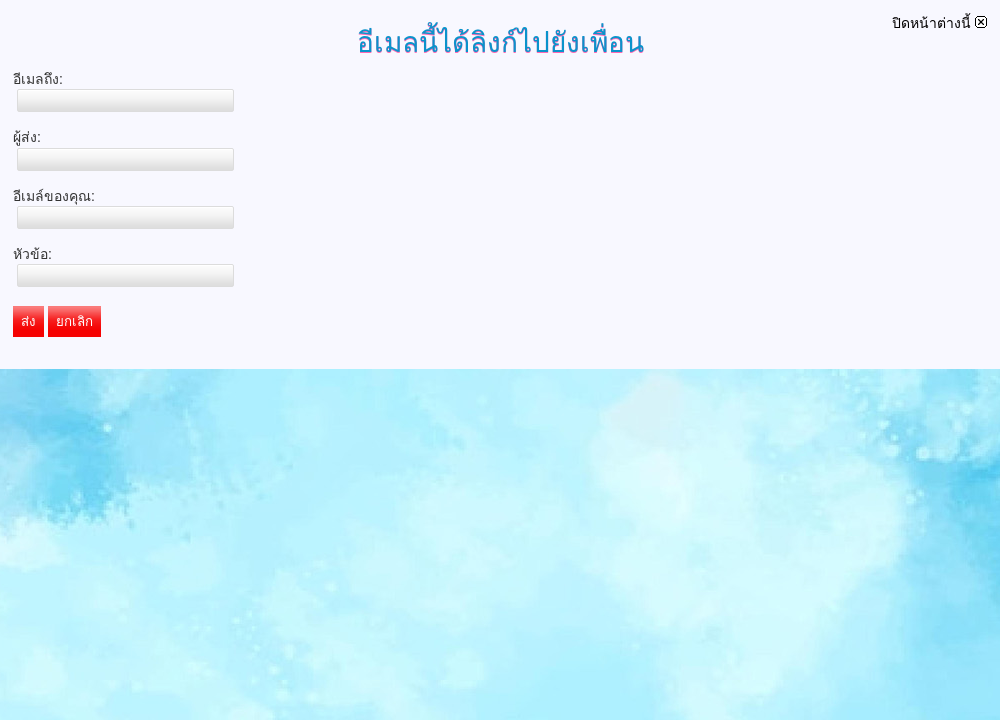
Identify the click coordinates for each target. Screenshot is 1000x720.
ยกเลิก (74, 321)
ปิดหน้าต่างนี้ (939, 23)
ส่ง (28, 321)
